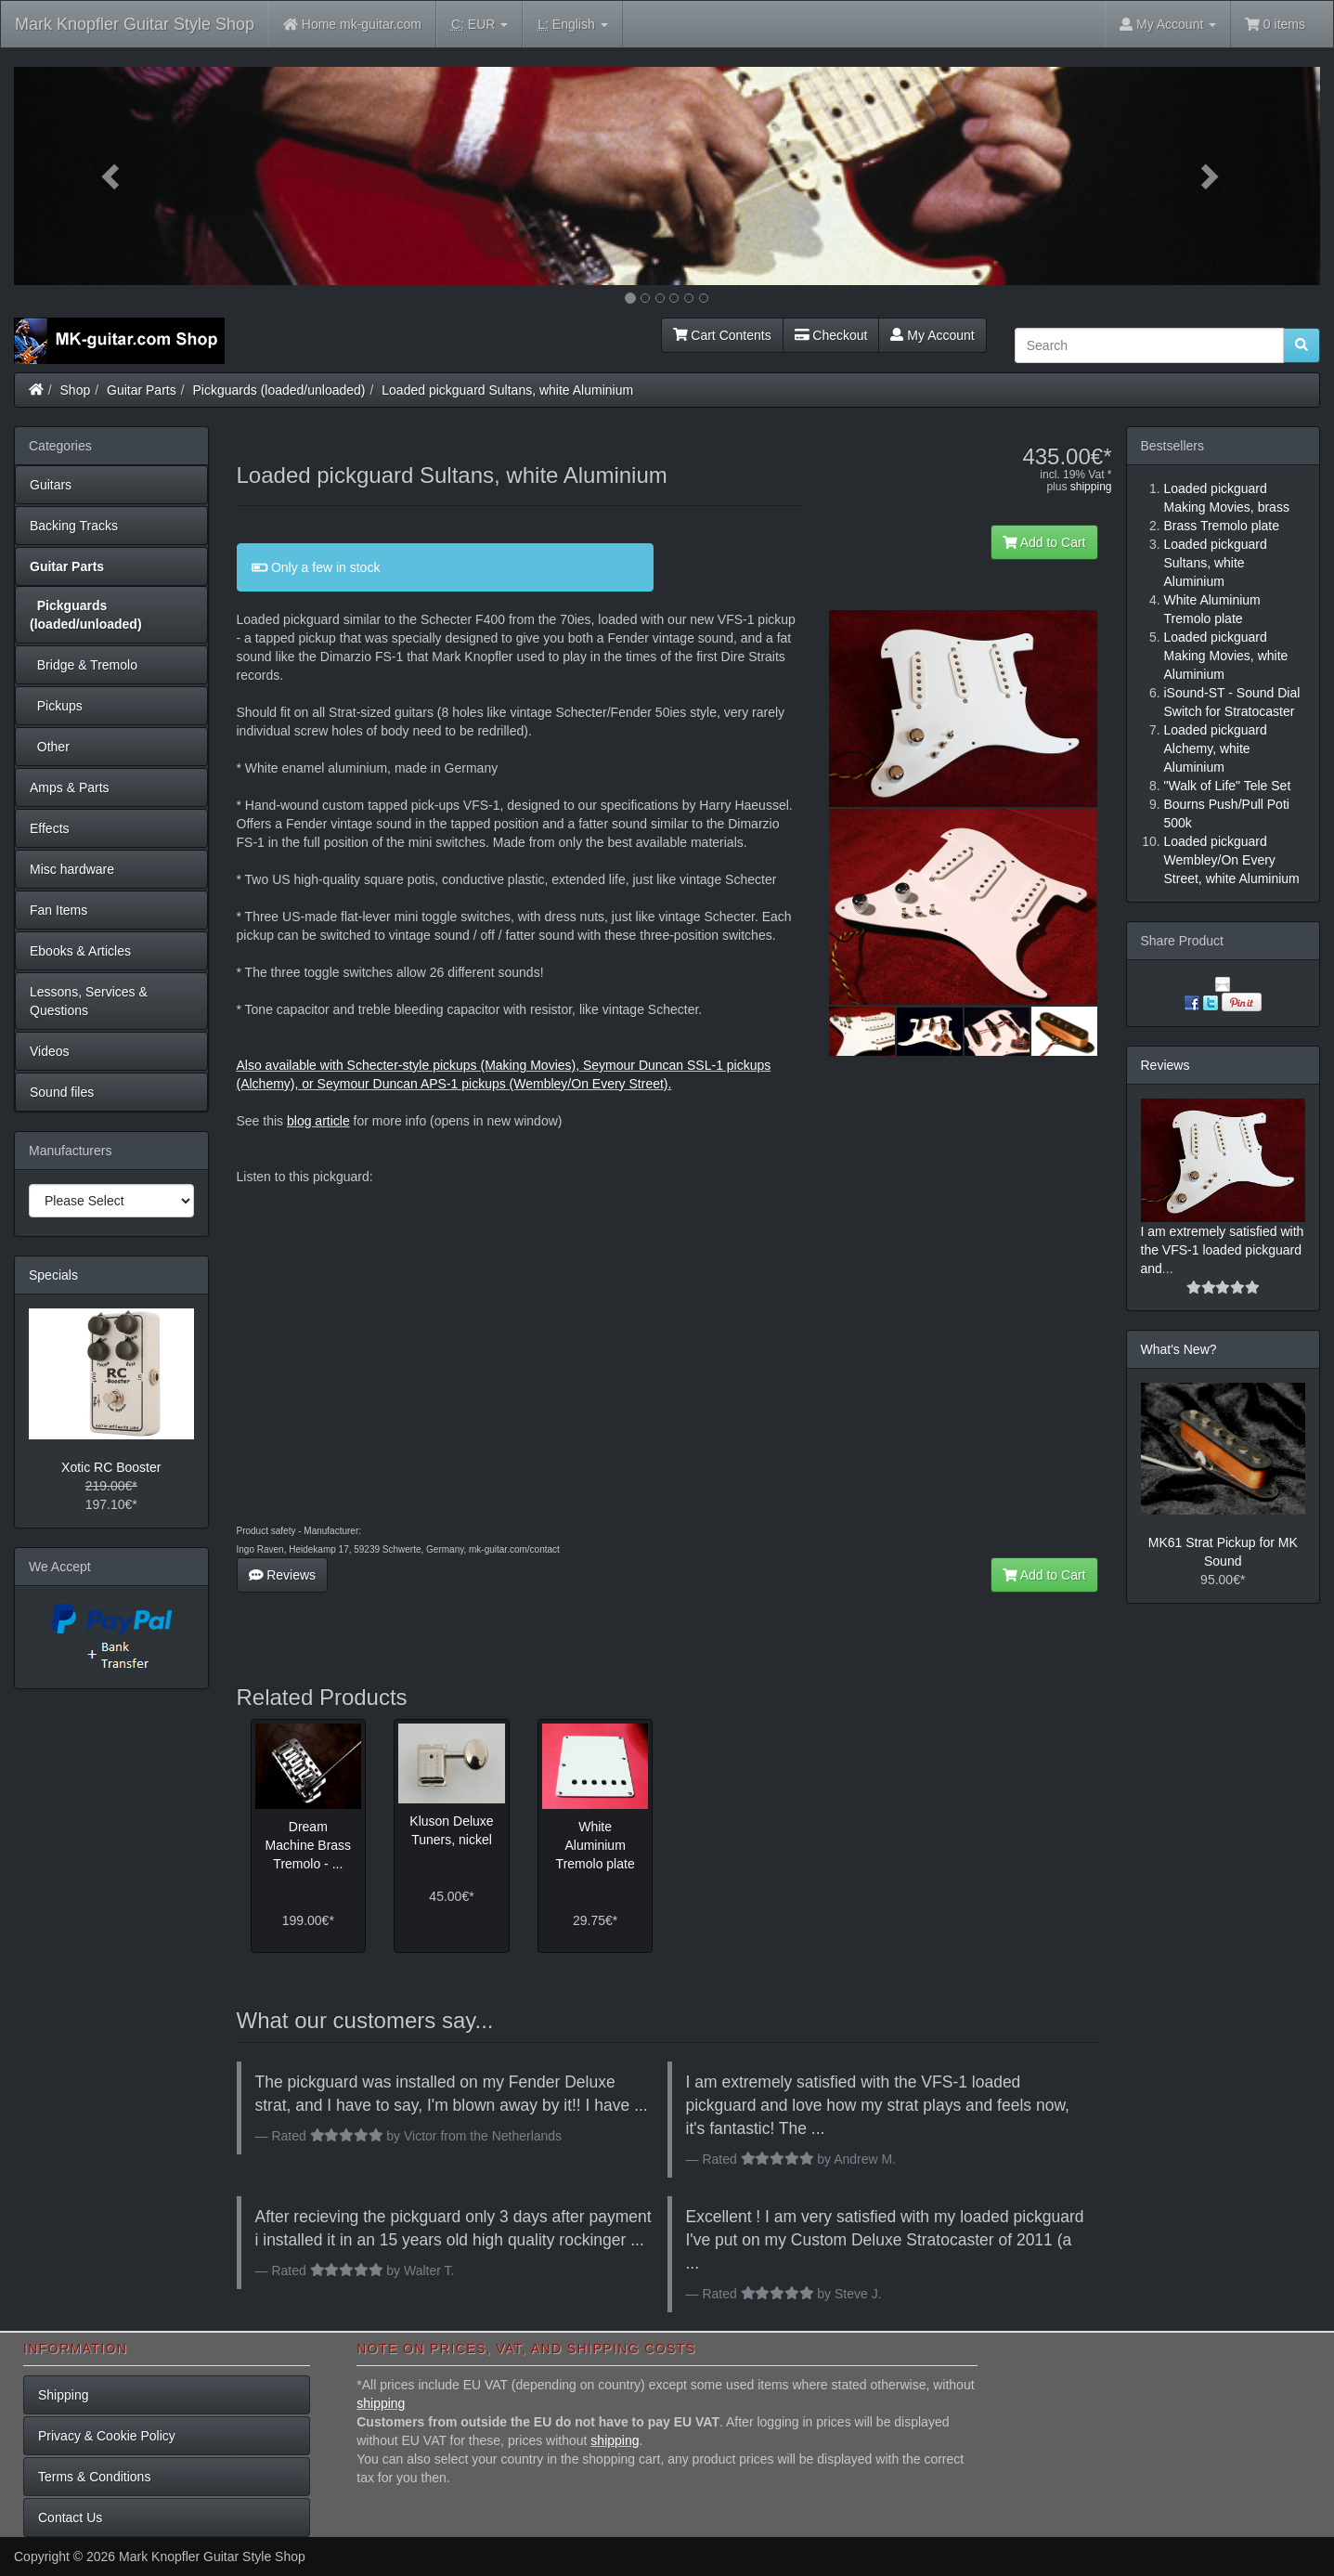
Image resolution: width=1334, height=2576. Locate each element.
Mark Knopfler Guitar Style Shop (134, 24)
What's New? (1179, 1349)
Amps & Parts (70, 787)
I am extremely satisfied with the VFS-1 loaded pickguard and (1222, 1250)
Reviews (283, 1575)
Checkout (831, 335)
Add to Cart (1044, 542)
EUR (479, 25)
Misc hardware (72, 869)
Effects (50, 828)
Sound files (62, 1092)
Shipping (63, 2394)
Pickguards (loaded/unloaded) (279, 390)
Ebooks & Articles (80, 950)
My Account (932, 335)
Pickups (56, 705)
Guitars (50, 484)
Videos (50, 1051)
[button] (112, 176)
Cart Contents (722, 335)
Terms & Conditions (94, 2476)
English (572, 25)
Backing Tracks (74, 525)
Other (50, 746)
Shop (75, 390)
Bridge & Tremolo (83, 664)
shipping (1091, 486)
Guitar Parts (141, 390)
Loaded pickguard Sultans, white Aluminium (507, 390)
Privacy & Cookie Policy (106, 2435)
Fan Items (58, 910)
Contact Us (70, 2517)
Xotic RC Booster (111, 1467)
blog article (318, 1120)
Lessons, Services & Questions (89, 1001)
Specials (53, 1275)
